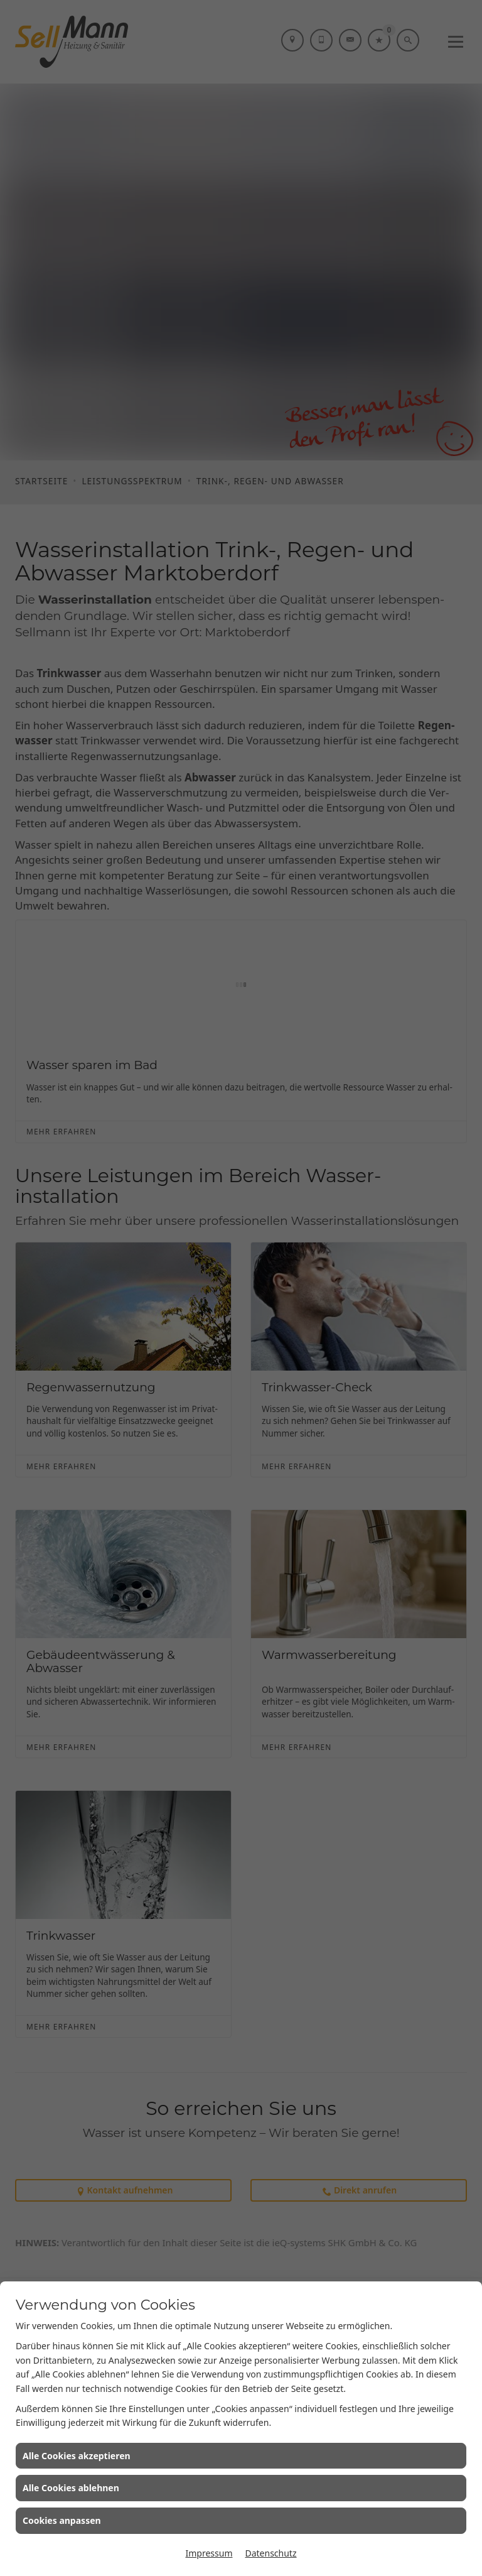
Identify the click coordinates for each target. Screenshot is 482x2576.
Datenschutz (270, 2553)
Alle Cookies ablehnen (71, 2488)
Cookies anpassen (62, 2520)
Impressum (208, 2553)
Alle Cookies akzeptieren (77, 2456)
